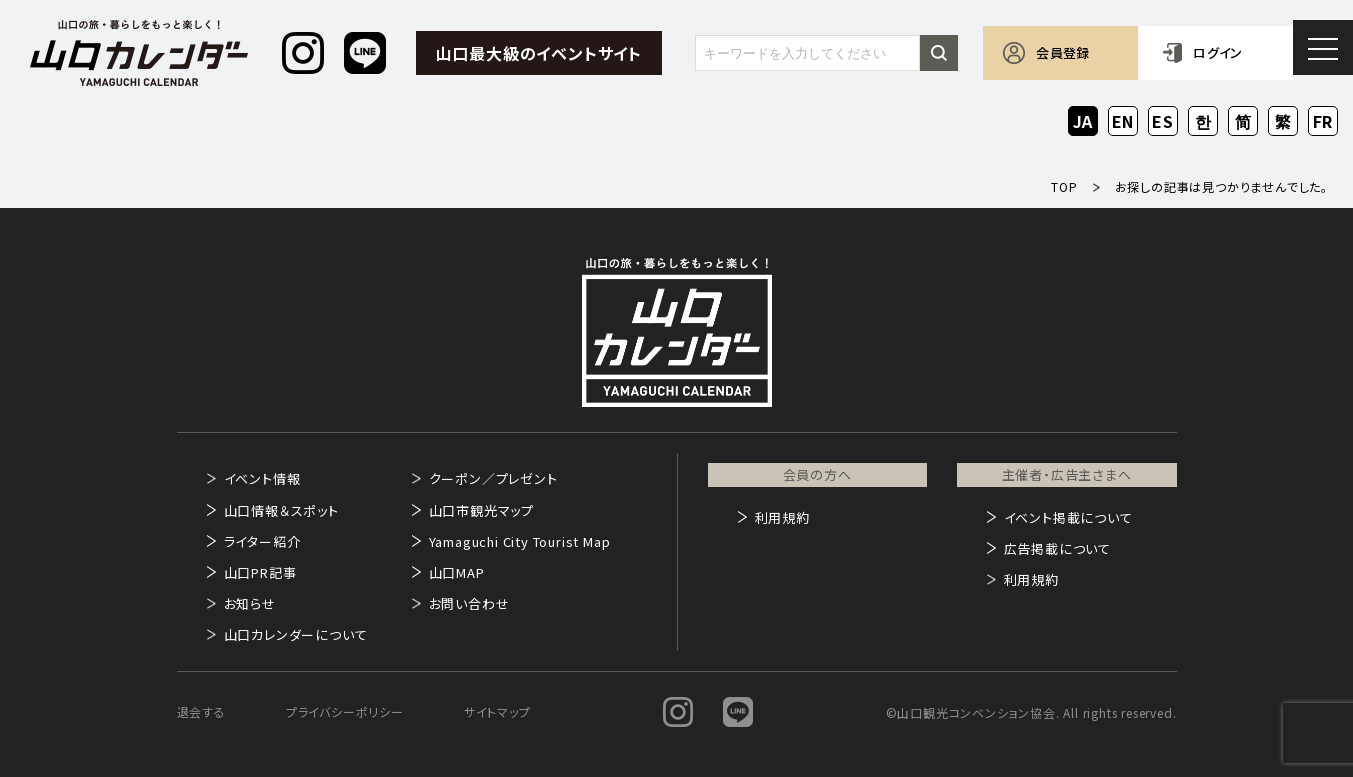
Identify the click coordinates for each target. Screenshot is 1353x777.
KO (1203, 121)
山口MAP (457, 572)
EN (1123, 121)
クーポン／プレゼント (493, 478)
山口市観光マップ (481, 510)
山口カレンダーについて (296, 634)
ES (1163, 121)
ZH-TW (1283, 122)
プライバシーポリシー (345, 711)
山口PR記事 (260, 572)
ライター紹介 (262, 541)
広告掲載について (1057, 548)
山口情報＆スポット (281, 510)
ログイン (1217, 52)
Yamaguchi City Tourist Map (520, 541)
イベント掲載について (1068, 517)
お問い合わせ (469, 603)
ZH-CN (1243, 122)
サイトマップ (497, 711)
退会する (201, 711)
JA (1083, 121)
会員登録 (1062, 52)
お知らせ (250, 603)
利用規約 (782, 517)
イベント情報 (262, 478)
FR (1323, 121)
